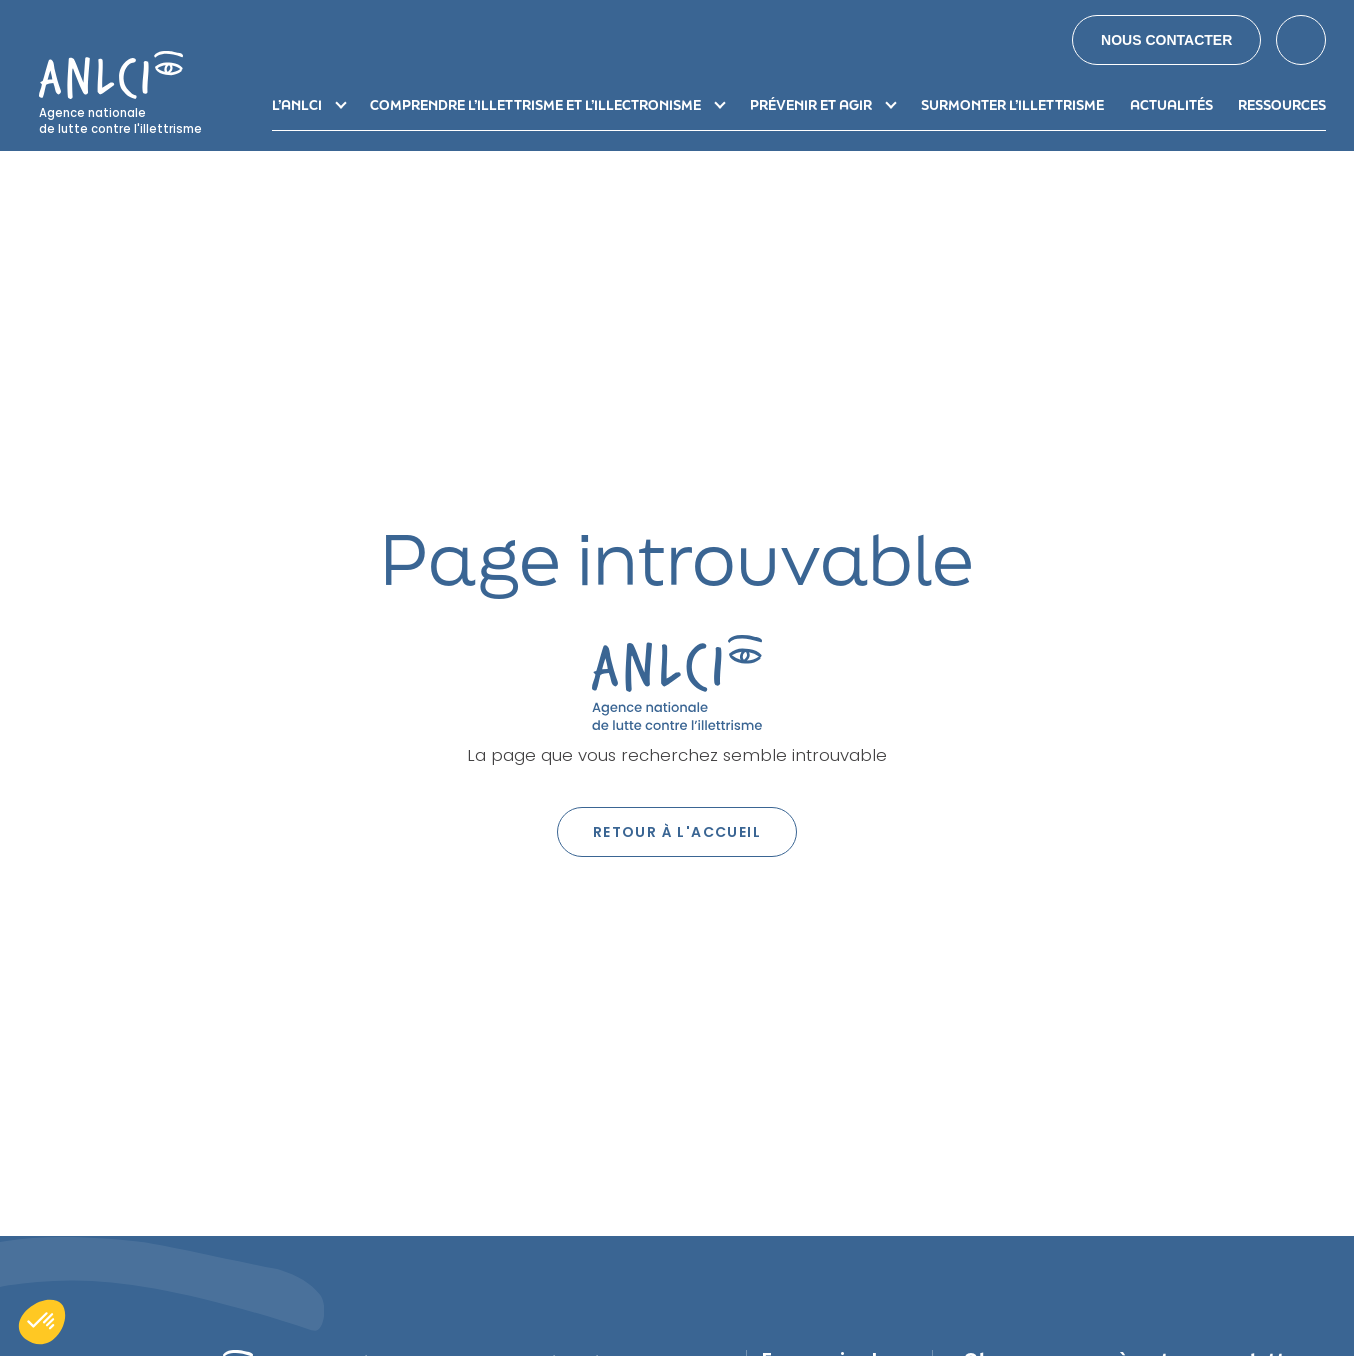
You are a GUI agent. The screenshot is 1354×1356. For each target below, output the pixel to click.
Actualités (1171, 105)
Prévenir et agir (811, 105)
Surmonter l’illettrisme (1012, 105)
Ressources (1282, 105)
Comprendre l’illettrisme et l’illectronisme (535, 105)
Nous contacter (1166, 40)
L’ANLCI (297, 105)
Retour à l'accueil (677, 832)
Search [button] (1301, 40)
